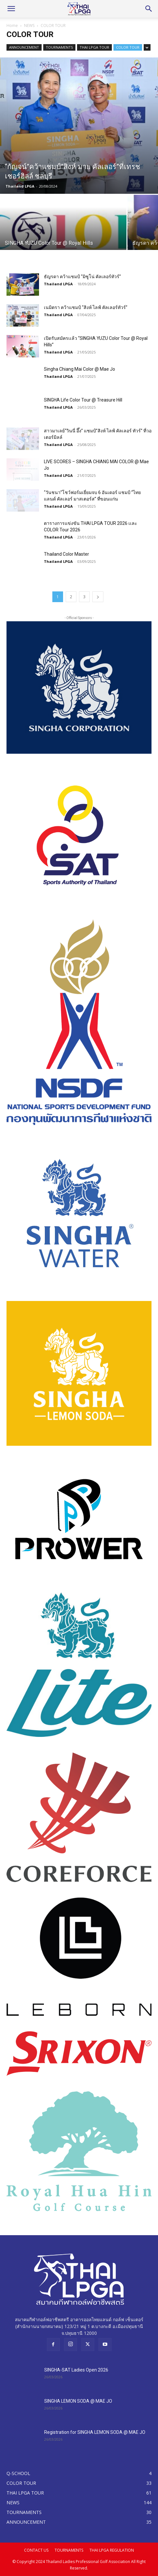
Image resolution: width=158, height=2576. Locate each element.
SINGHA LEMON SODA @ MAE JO (78, 2401)
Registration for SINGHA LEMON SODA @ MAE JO (94, 2432)
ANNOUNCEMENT (24, 47)
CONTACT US (36, 2550)
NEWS (29, 25)
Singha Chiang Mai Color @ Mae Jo (79, 369)
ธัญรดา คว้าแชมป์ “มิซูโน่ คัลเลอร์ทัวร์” (82, 276)
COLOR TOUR (127, 47)
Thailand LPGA (20, 186)
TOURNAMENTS (59, 47)
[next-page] (97, 596)
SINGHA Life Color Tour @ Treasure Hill (83, 399)
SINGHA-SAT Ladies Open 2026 (76, 2369)
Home (12, 25)
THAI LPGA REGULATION (111, 2550)
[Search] (149, 9)
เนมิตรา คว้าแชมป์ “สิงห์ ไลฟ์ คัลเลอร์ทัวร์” (85, 307)
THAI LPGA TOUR (94, 47)
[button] (11, 9)
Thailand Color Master (66, 554)
